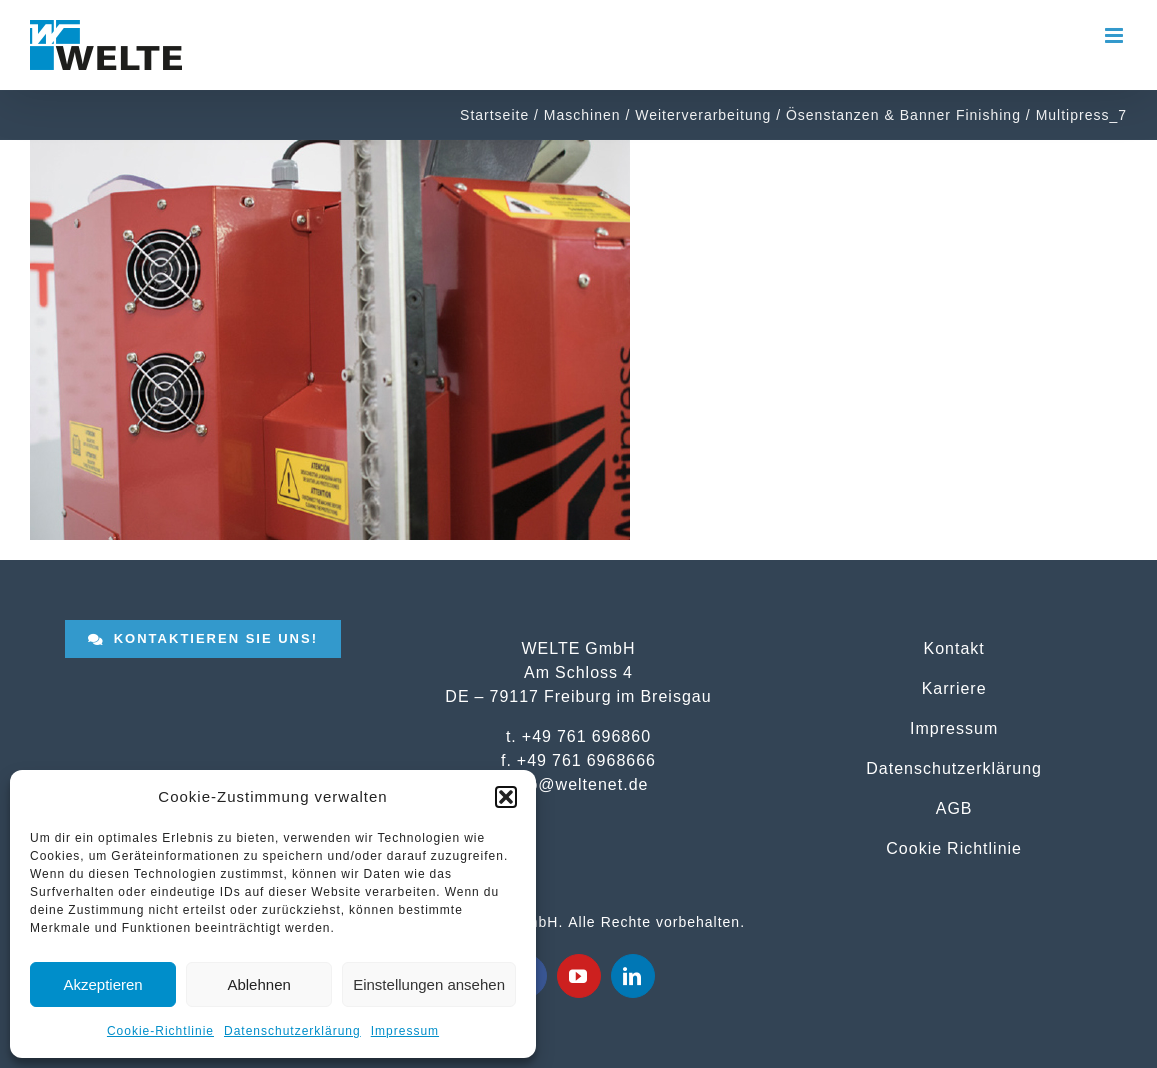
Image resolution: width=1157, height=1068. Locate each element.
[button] (506, 797)
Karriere (954, 688)
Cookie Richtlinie (954, 848)
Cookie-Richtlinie (160, 1031)
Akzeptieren (102, 984)
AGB (954, 808)
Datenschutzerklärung (292, 1031)
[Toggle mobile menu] (1116, 35)
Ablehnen (258, 984)
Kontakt (954, 648)
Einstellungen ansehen (429, 984)
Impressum (405, 1031)
